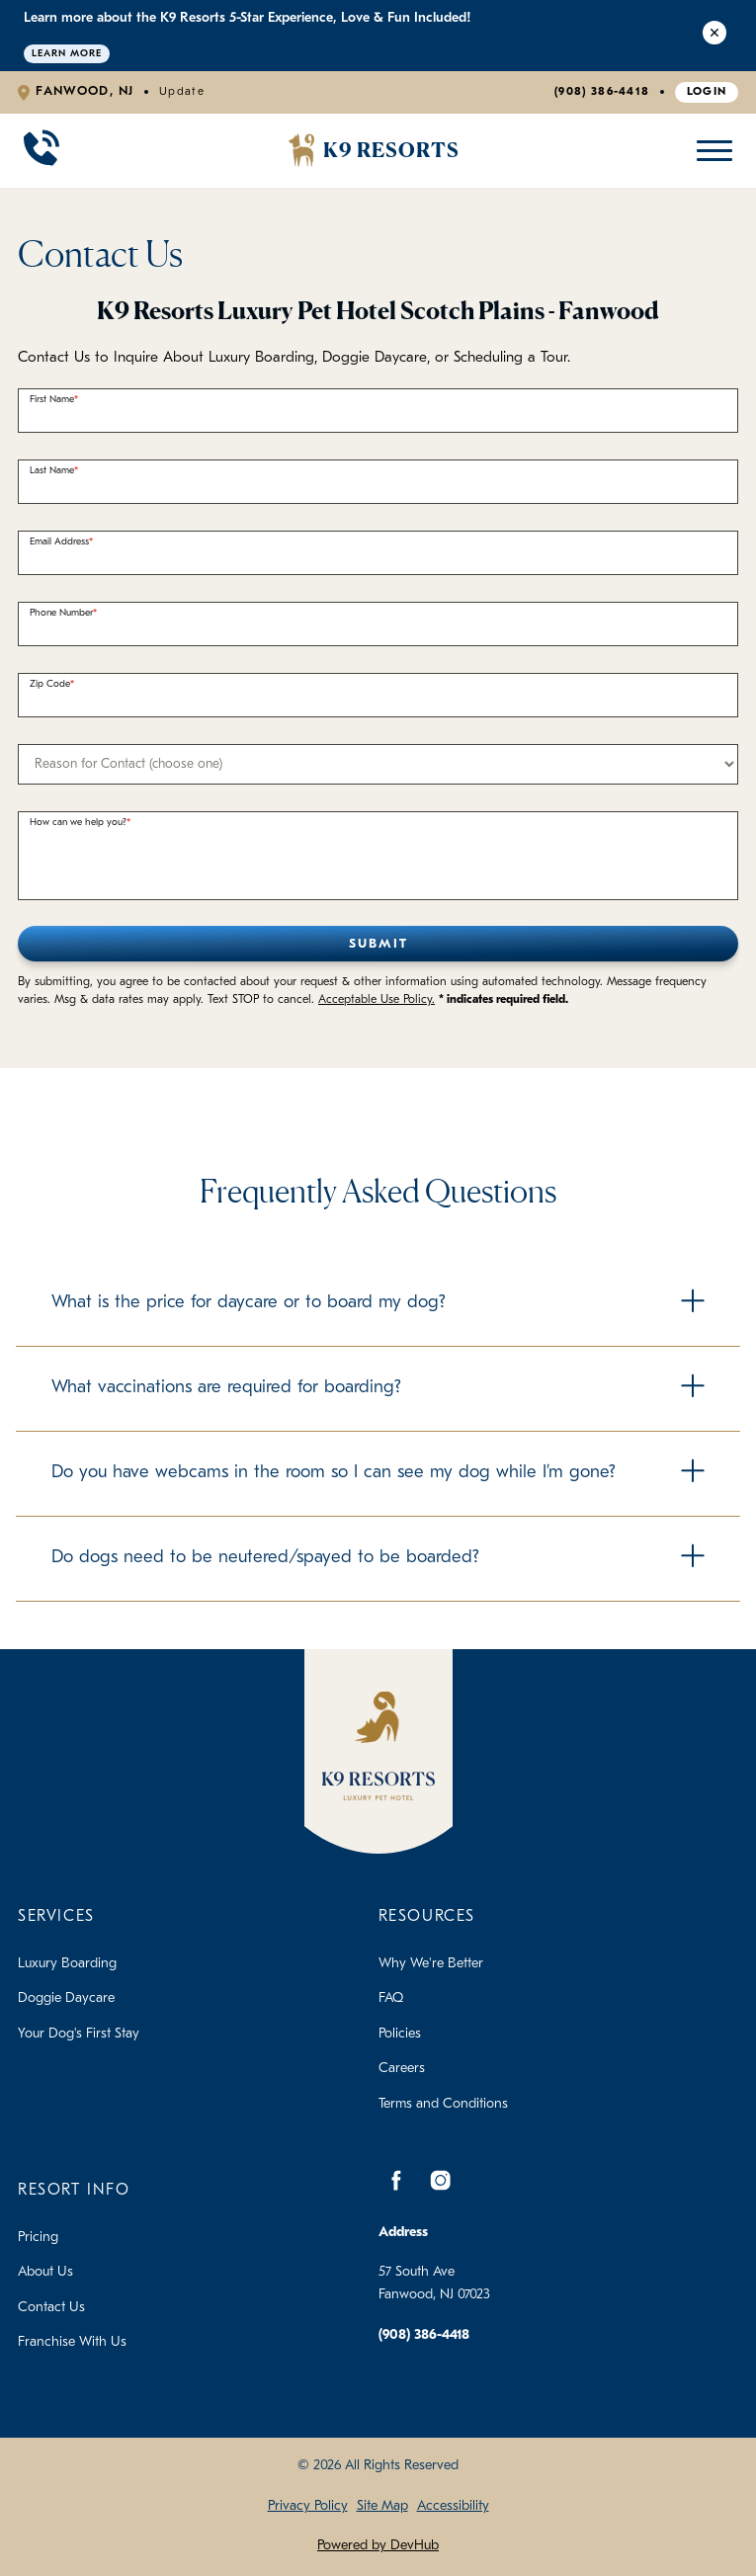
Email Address (59, 542)
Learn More (67, 53)
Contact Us (51, 2307)
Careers (401, 2068)
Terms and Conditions (443, 2104)
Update (182, 92)
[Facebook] (396, 2181)
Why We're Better (430, 1963)
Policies (399, 2034)
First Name (52, 399)
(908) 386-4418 (601, 92)
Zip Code (50, 684)
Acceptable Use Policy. (376, 1000)
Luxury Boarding (67, 1963)
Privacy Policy (308, 2506)
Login (707, 92)
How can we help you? (78, 822)
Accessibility (453, 2506)
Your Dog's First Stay (78, 2034)
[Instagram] (441, 2181)
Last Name (52, 470)
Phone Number (61, 613)
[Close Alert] (714, 35)
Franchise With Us (72, 2342)
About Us (45, 2272)
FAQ (390, 1998)
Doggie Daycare (66, 1998)
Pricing (38, 2237)
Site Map (382, 2506)
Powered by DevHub (378, 2545)
